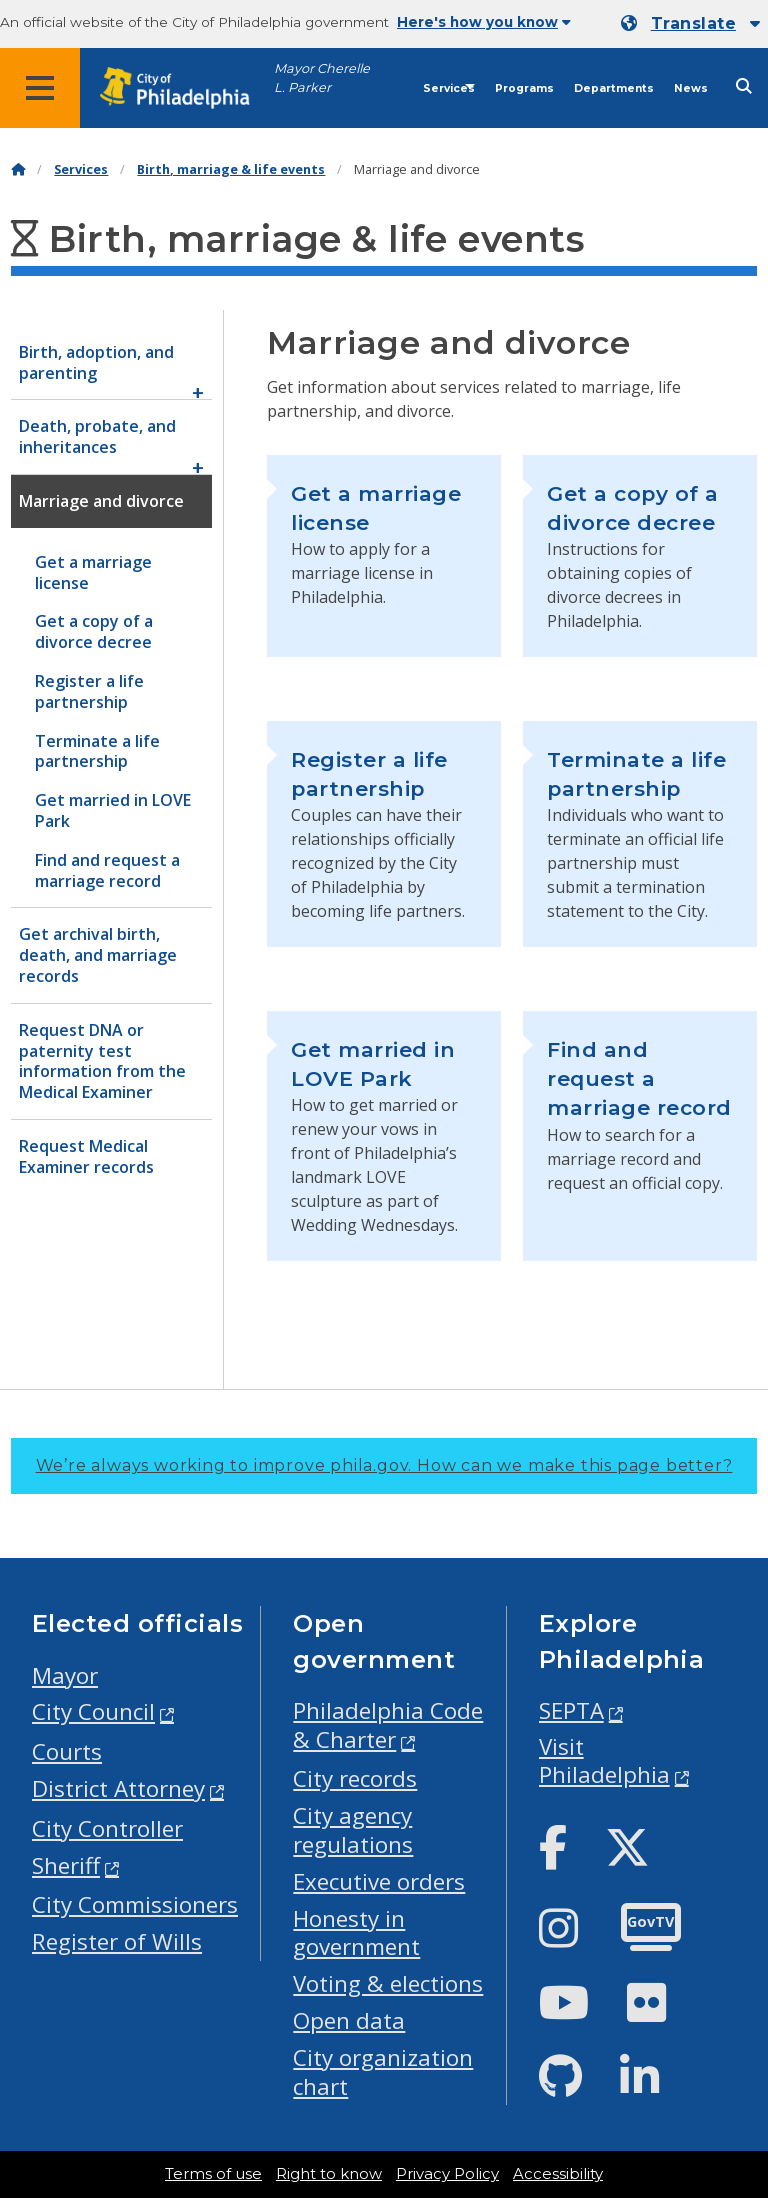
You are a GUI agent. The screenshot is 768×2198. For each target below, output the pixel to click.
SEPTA (571, 1710)
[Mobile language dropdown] (690, 24)
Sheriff (66, 1865)
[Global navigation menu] (40, 88)
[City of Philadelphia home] (185, 88)
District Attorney (118, 1788)
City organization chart (383, 2072)
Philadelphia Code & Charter (388, 1725)
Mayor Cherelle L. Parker (322, 78)
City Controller (107, 1828)
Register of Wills (117, 1941)
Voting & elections (388, 1983)
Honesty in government (356, 1933)
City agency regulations (353, 1830)
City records (355, 1778)
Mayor (65, 1675)
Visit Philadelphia (604, 1761)
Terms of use (213, 2174)
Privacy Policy (447, 2174)
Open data (349, 2020)
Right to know (329, 2174)
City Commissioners (135, 1904)
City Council (93, 1711)
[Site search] (744, 86)
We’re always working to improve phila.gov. (384, 1465)
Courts (67, 1751)
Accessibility (558, 2174)
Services (449, 88)
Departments (614, 88)
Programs (524, 88)
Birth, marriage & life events (231, 169)
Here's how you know (484, 22)
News (691, 88)
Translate (693, 23)
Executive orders (379, 1881)
